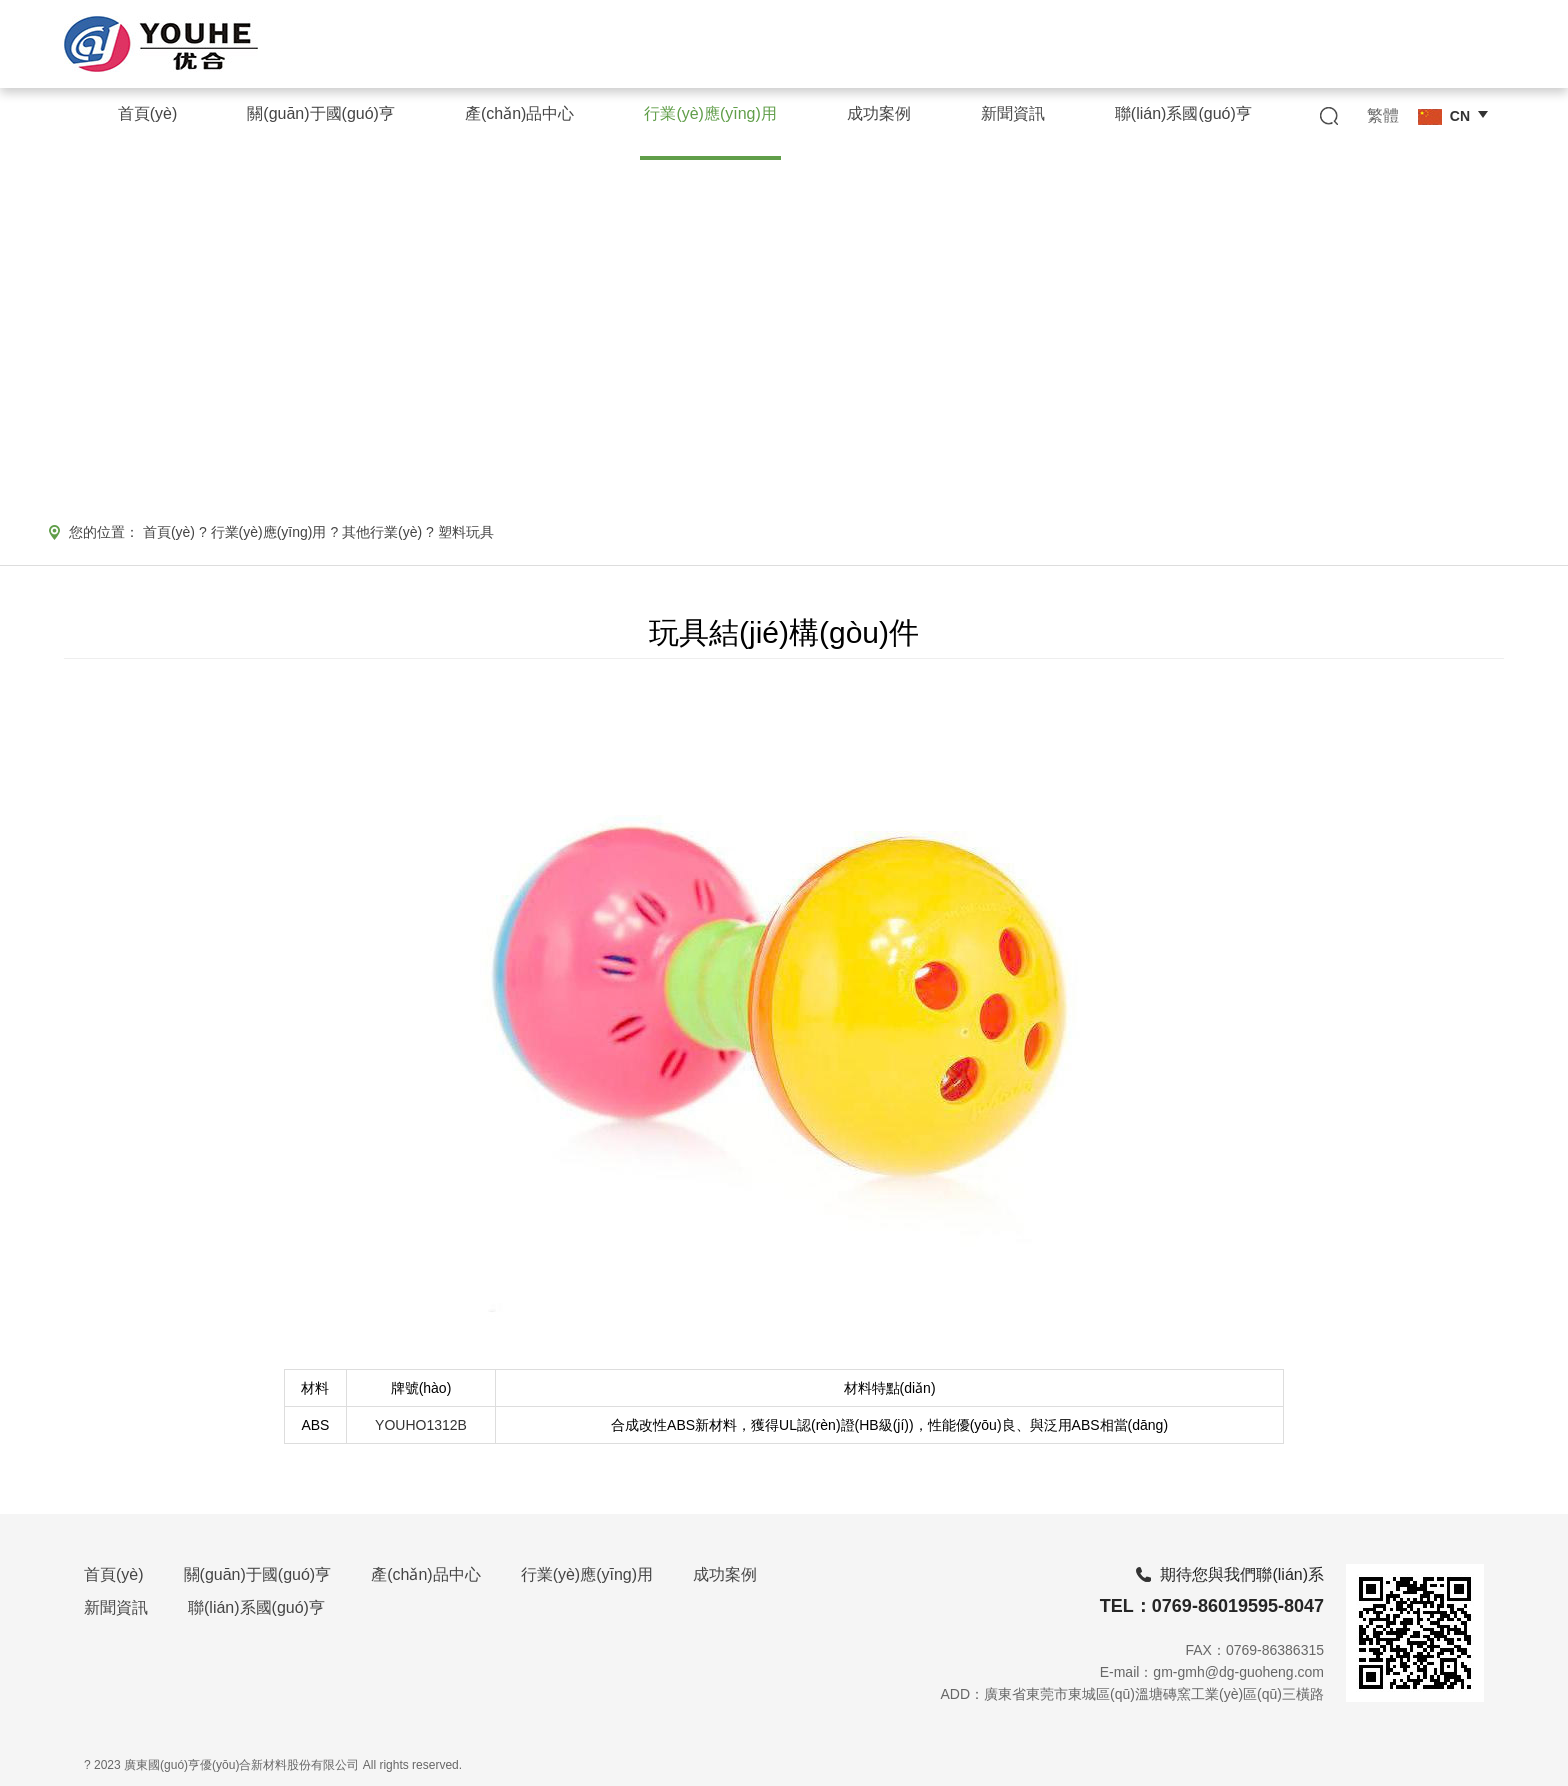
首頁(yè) (169, 532)
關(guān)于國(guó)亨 (258, 1574)
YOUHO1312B (421, 1425)
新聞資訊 (116, 1607)
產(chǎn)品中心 (425, 1574)
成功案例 (725, 1574)
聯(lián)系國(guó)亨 (256, 1607)
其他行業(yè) (382, 532)
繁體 (1383, 115)
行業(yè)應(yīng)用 (269, 532)
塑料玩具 (466, 532)
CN (1444, 116)
